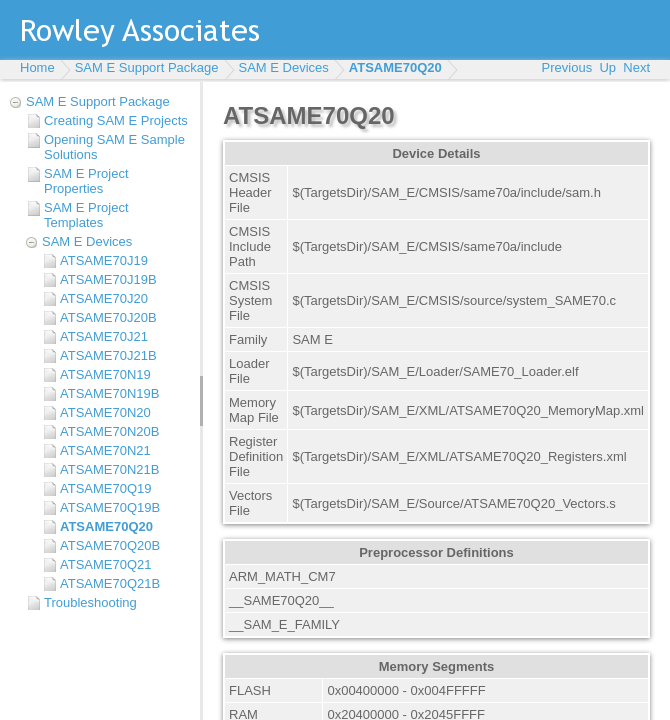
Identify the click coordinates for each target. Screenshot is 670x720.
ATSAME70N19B (109, 393)
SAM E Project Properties (86, 181)
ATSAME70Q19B (110, 507)
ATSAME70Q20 (395, 67)
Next (636, 67)
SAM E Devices (284, 67)
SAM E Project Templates (86, 215)
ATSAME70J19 (104, 260)
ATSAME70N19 (105, 374)
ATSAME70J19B (108, 279)
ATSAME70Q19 (106, 488)
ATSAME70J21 (104, 336)
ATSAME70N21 (105, 450)
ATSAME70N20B (109, 431)
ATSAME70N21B (109, 469)
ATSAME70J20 (104, 298)
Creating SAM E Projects (116, 120)
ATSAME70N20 (105, 412)
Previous (567, 67)
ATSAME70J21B (108, 355)
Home (37, 67)
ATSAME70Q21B (110, 583)
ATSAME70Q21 (106, 564)
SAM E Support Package (147, 67)
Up (607, 67)
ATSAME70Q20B (110, 545)
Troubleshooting (90, 602)
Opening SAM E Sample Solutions (114, 147)
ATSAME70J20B (108, 317)
